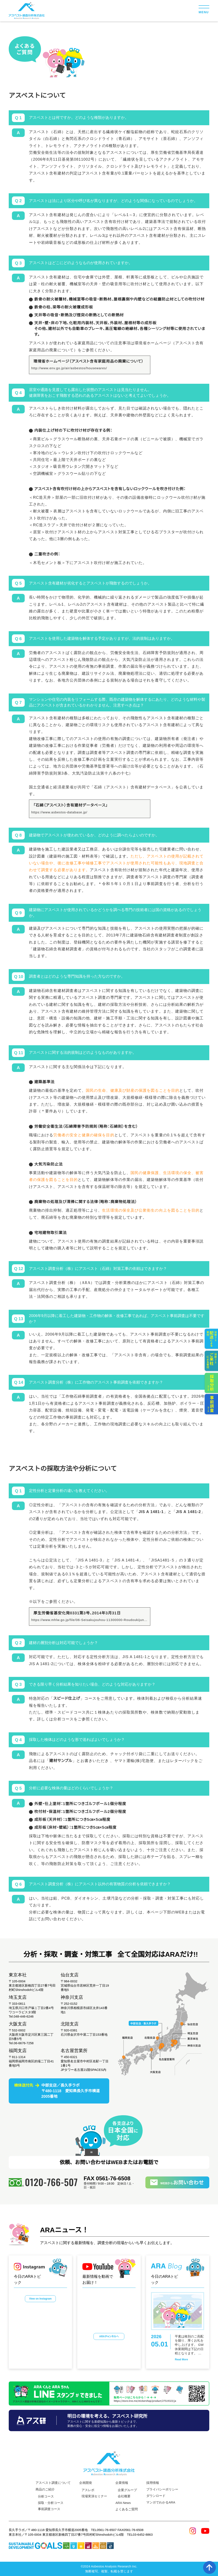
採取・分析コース (50, 2503)
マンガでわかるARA (160, 2502)
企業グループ (127, 2490)
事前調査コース (49, 2509)
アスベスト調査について (53, 2482)
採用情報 (152, 2482)
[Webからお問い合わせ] (177, 2182)
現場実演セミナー (94, 2496)
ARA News (123, 2503)
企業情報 (121, 2482)
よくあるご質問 (126, 2509)
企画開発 (85, 2482)
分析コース (46, 2496)
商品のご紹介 (45, 2489)
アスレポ (88, 2490)
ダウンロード (155, 2495)
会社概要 (124, 2496)
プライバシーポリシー (162, 2489)
